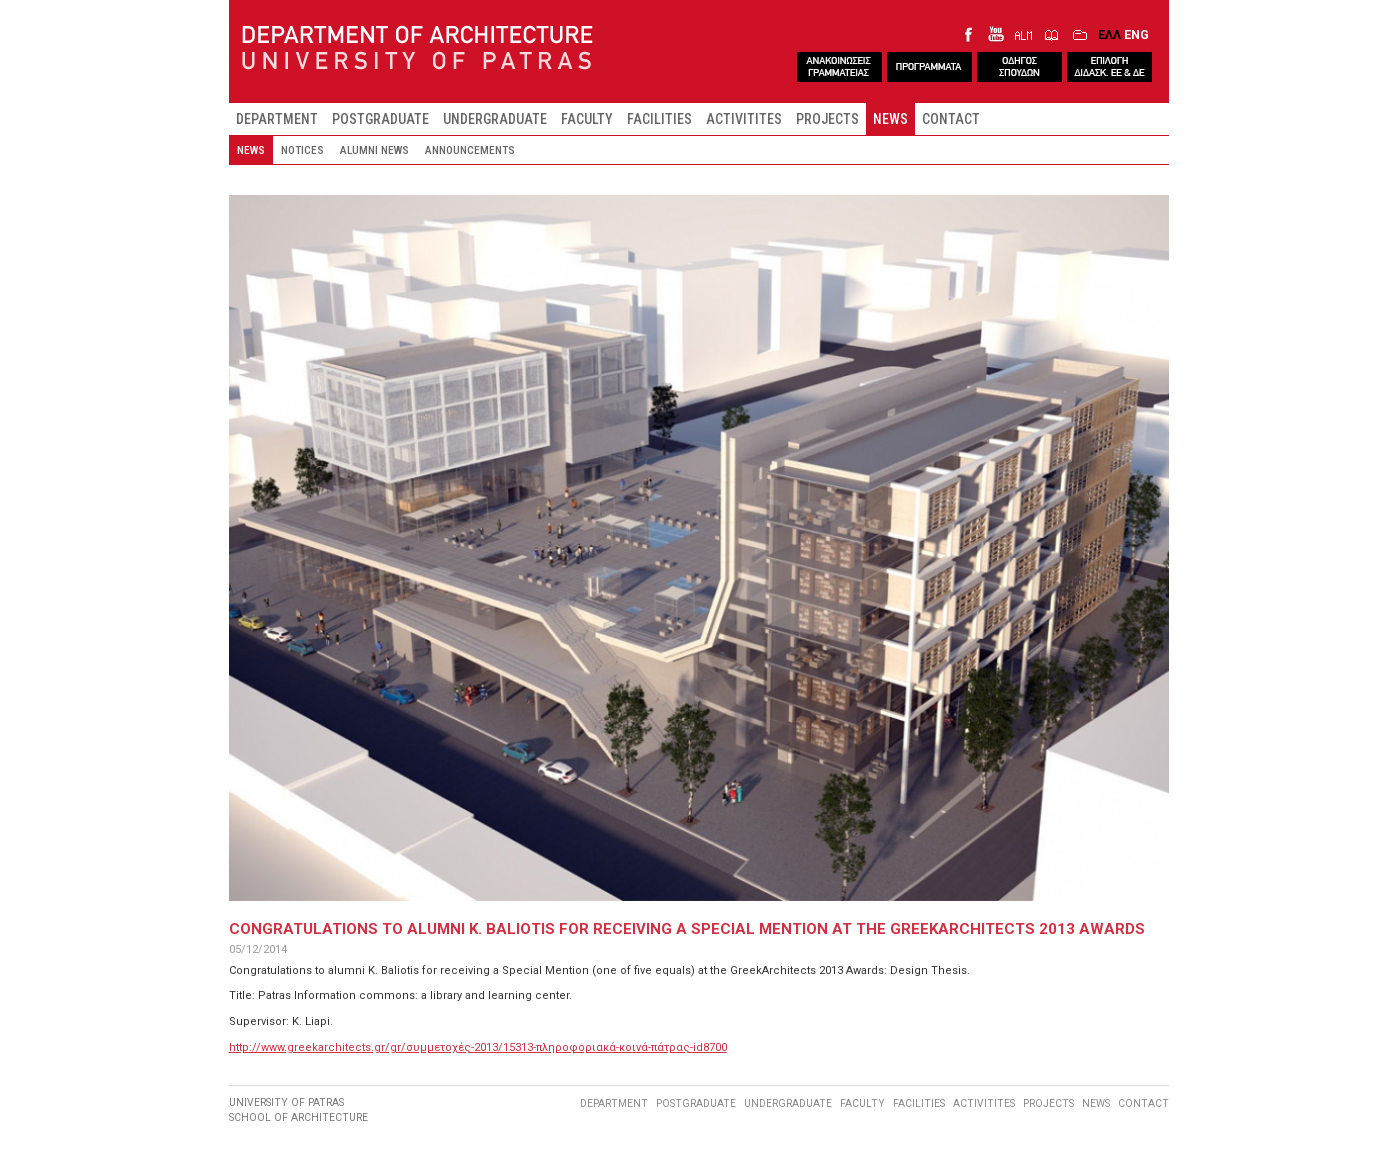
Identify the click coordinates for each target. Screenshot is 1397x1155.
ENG (1136, 34)
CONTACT (951, 119)
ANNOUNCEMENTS (470, 150)
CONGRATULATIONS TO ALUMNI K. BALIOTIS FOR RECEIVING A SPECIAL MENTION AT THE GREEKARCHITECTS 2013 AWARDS (687, 929)
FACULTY (587, 119)
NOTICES (302, 150)
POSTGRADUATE (380, 119)
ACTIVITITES (744, 119)
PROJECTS (827, 119)
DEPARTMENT (277, 119)
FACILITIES (659, 119)
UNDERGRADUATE (495, 119)
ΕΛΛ (1109, 34)
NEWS (890, 119)
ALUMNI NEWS (374, 150)
